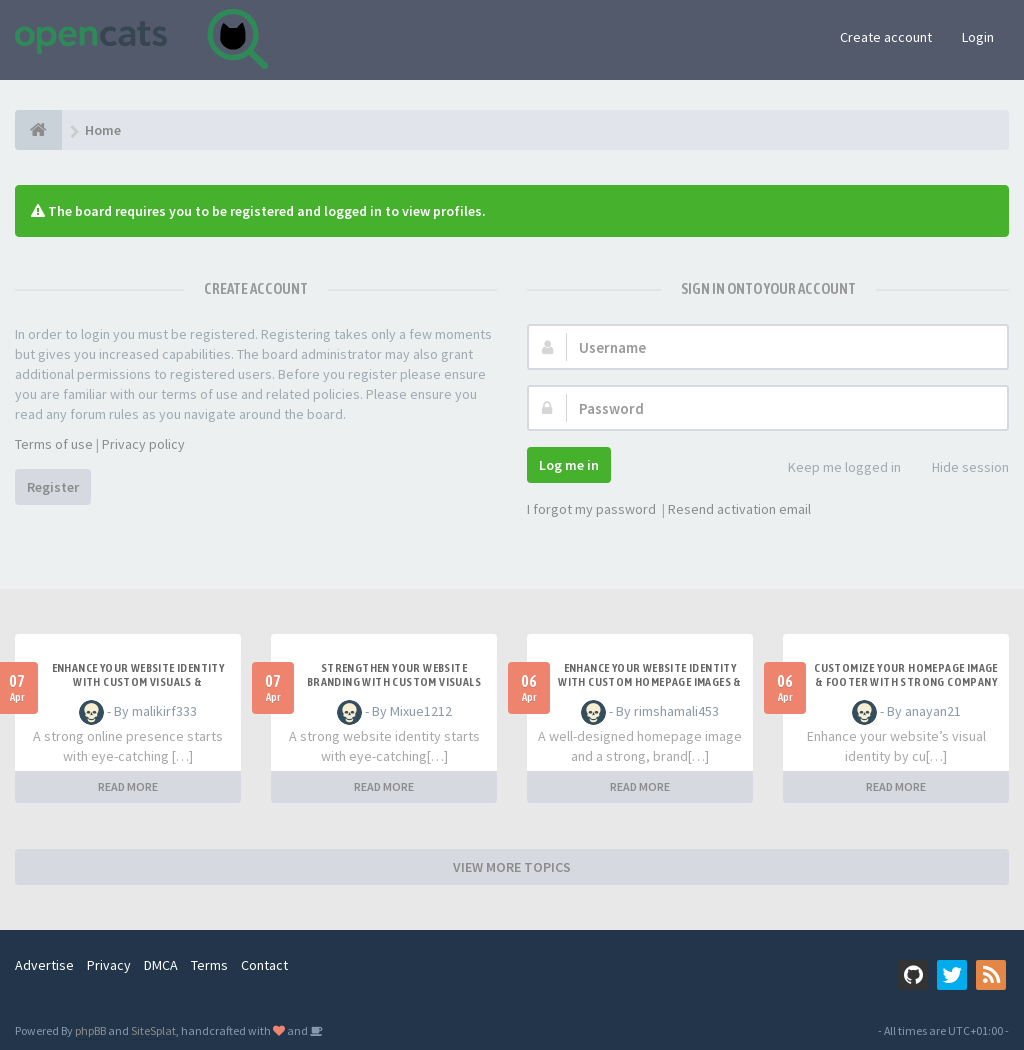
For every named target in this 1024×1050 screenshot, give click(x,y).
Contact (264, 965)
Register (53, 487)
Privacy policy (143, 444)
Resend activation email (739, 509)
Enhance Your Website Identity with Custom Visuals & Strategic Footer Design (138, 682)
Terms (209, 965)
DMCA (161, 965)
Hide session (959, 468)
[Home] (38, 130)
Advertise (44, 965)
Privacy (109, 965)
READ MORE (128, 786)
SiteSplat (153, 1030)
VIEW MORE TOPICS (512, 867)
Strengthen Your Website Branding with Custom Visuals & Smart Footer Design (394, 682)
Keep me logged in (833, 468)
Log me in (569, 465)
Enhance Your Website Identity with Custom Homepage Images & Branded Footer (650, 682)
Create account (886, 37)
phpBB (90, 1030)
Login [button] (978, 37)
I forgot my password (591, 509)
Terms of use (54, 444)
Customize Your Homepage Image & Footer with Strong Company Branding (906, 682)
